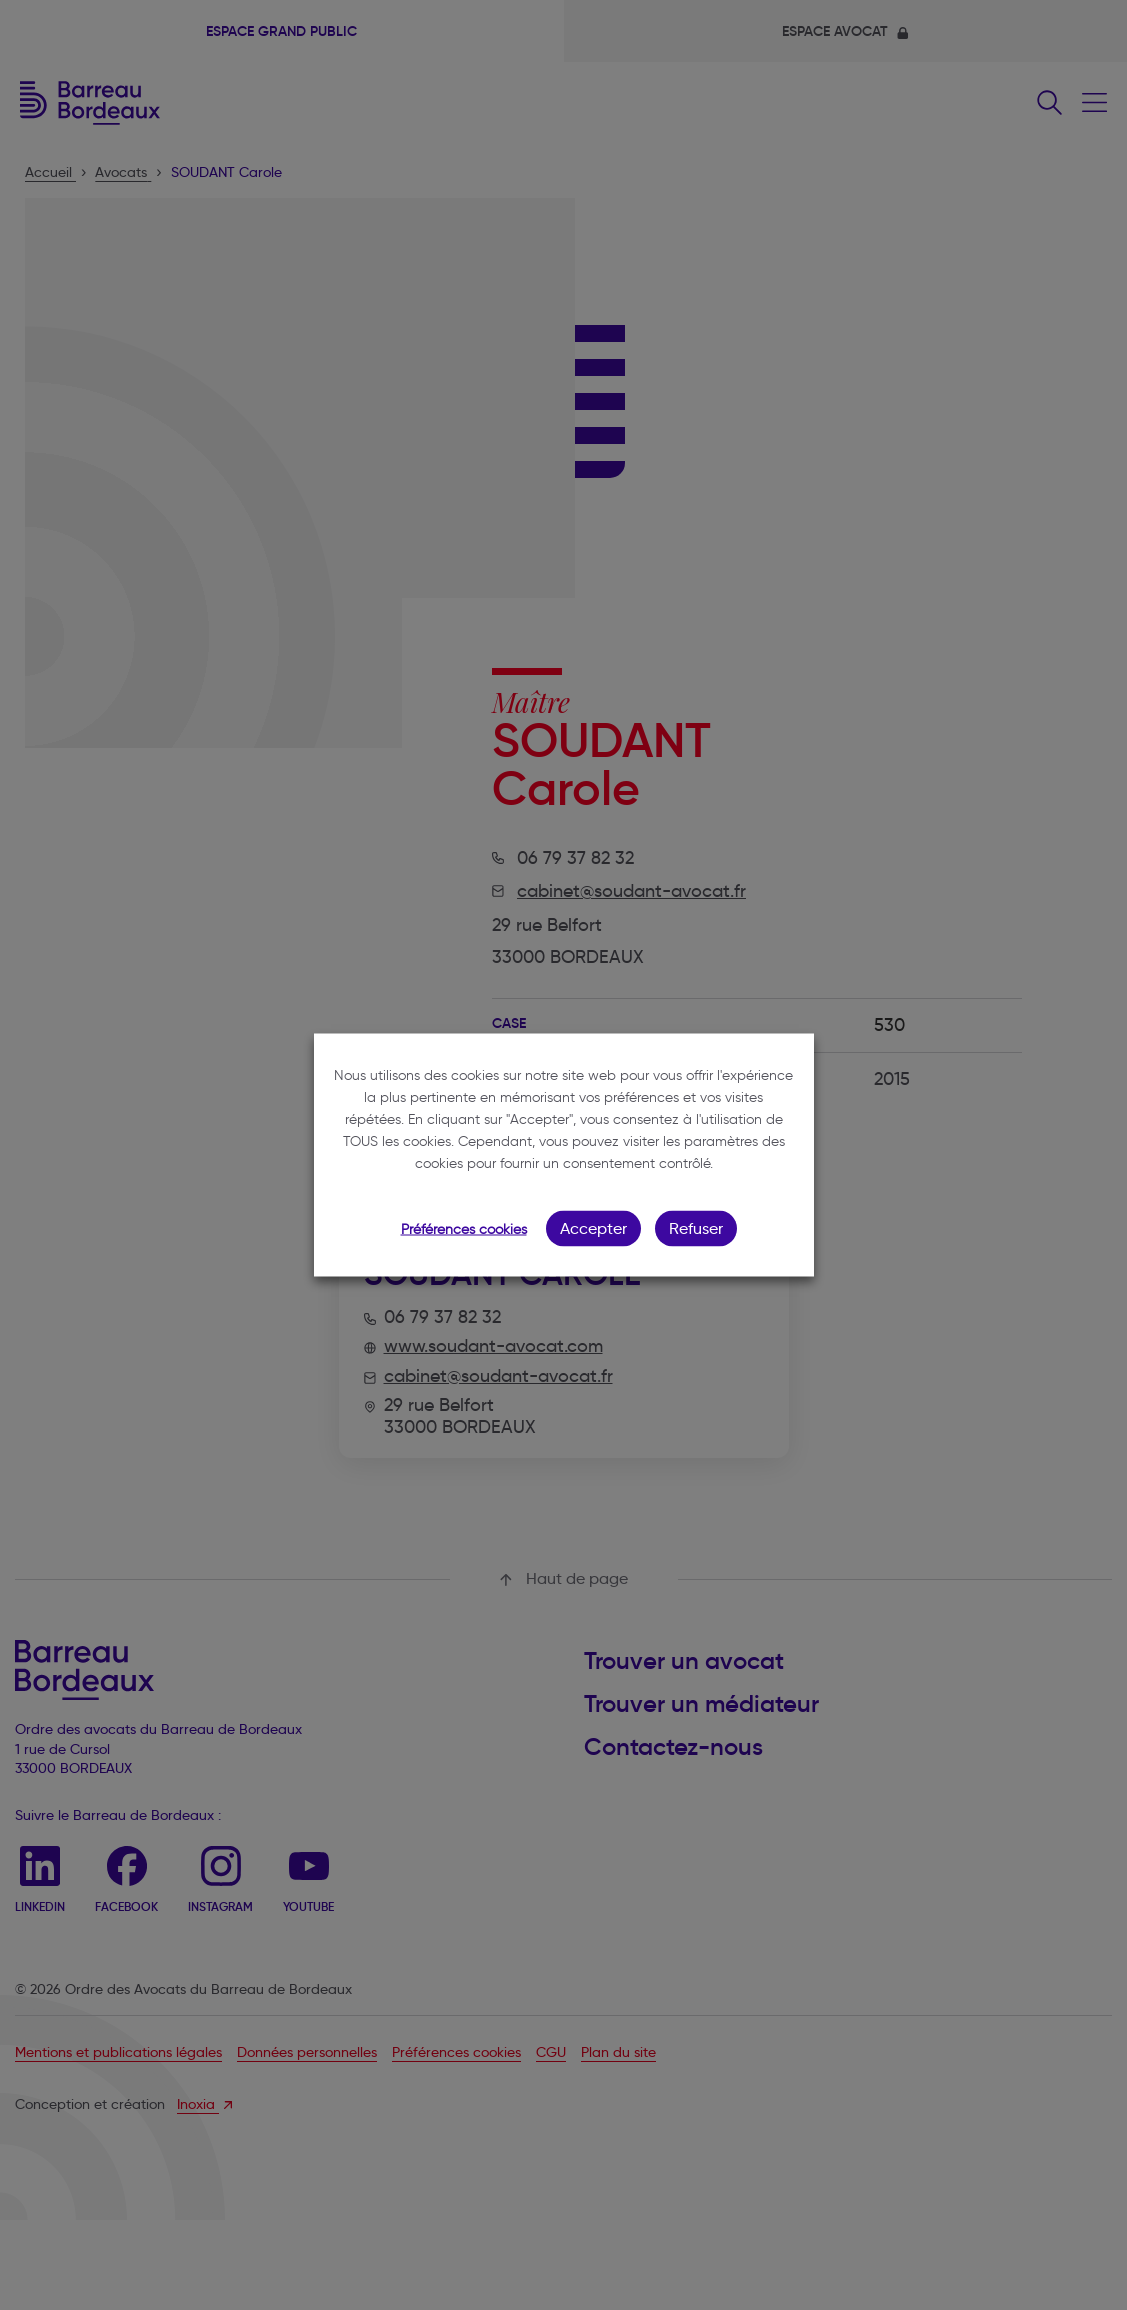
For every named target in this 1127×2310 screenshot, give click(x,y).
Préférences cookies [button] (464, 1229)
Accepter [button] (593, 1228)
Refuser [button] (696, 1228)
